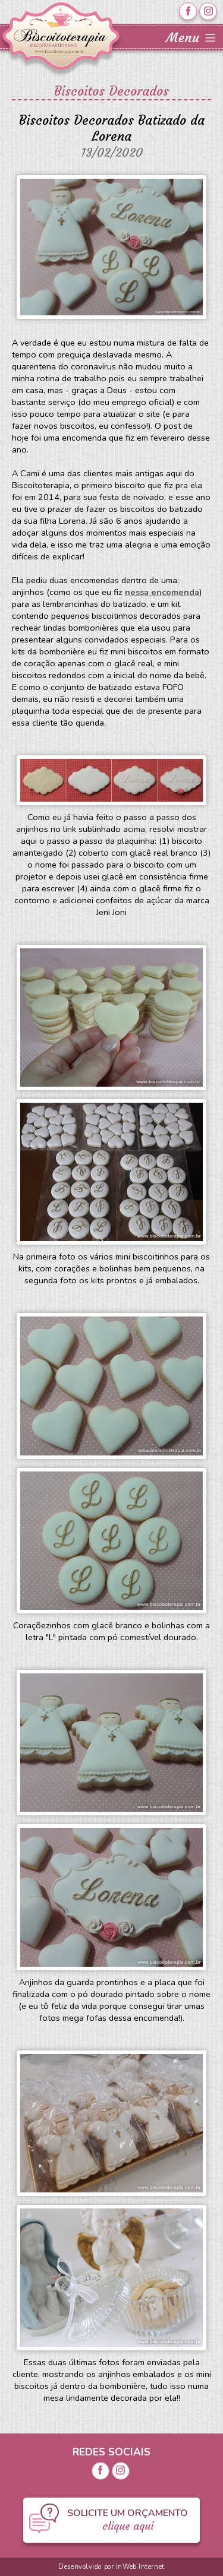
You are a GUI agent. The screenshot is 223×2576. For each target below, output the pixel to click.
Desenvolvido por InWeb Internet (111, 2566)
